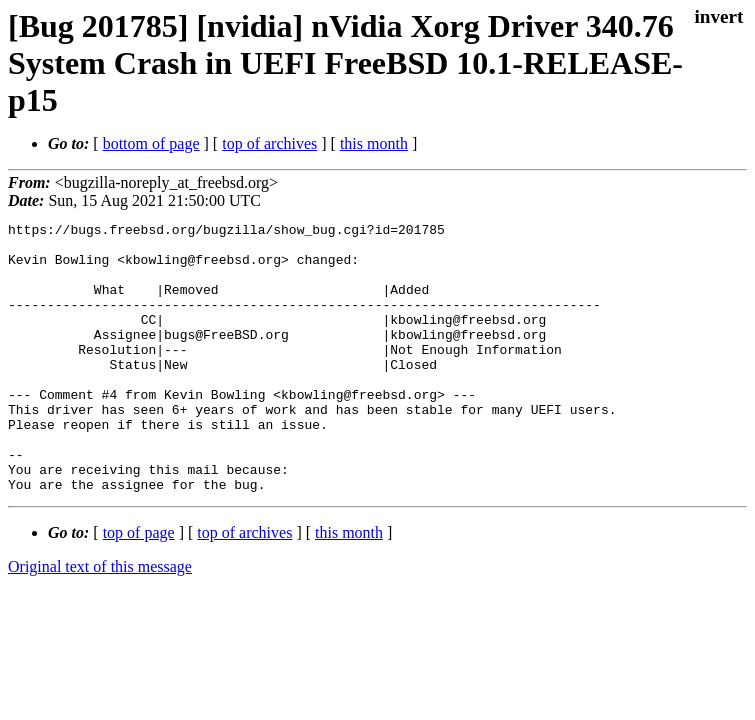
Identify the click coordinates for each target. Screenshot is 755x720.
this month (374, 143)
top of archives (269, 143)
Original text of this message (100, 620)
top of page (139, 586)
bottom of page (151, 143)
